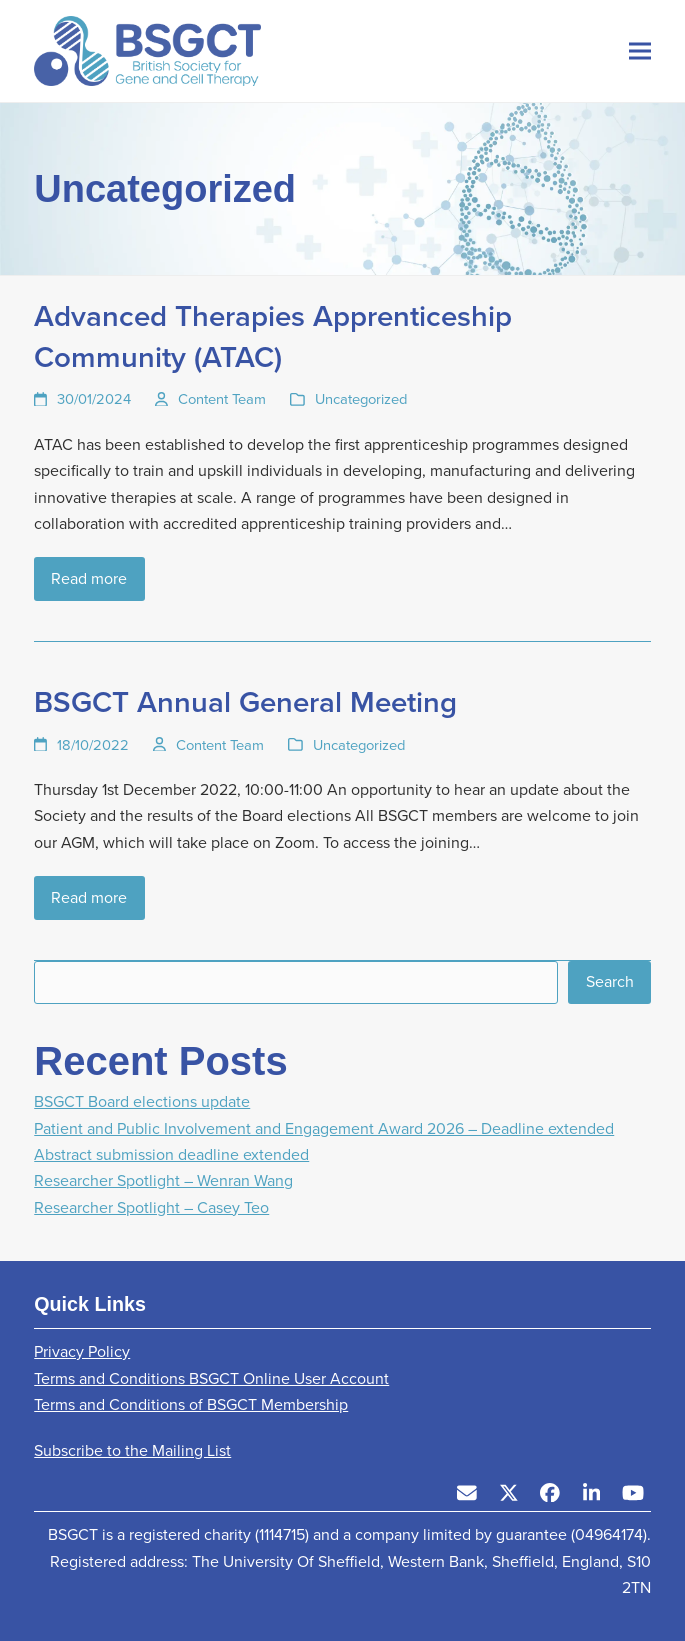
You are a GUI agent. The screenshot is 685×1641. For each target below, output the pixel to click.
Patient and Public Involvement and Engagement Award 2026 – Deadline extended (324, 1128)
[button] (640, 50)
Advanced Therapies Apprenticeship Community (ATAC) (273, 336)
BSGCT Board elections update (142, 1101)
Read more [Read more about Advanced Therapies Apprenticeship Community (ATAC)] (89, 578)
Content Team (222, 399)
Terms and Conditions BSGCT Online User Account (211, 1378)
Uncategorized (361, 399)
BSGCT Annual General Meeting (245, 702)
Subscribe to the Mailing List (132, 1450)
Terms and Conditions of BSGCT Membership (191, 1404)
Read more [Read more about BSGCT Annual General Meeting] (89, 897)
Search (610, 981)
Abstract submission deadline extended (171, 1154)
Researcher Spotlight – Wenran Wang (163, 1180)
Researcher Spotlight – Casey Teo (151, 1207)
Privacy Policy (82, 1351)
